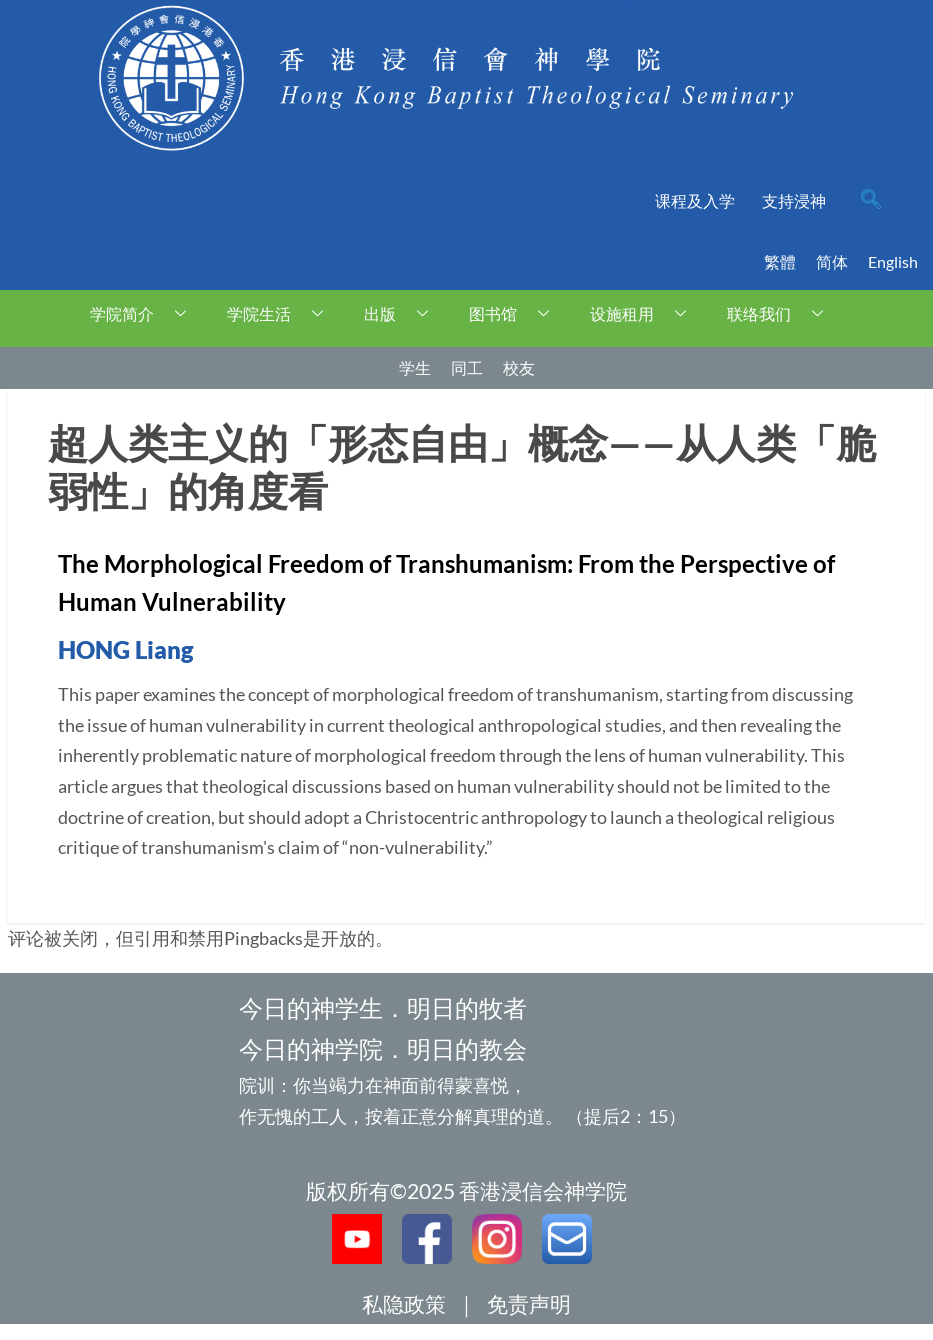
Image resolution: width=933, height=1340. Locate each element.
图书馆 (516, 313)
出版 (403, 313)
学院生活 (282, 313)
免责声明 (529, 1303)
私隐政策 (404, 1303)
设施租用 (645, 313)
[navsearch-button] (871, 201)
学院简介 (145, 313)
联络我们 (782, 313)
